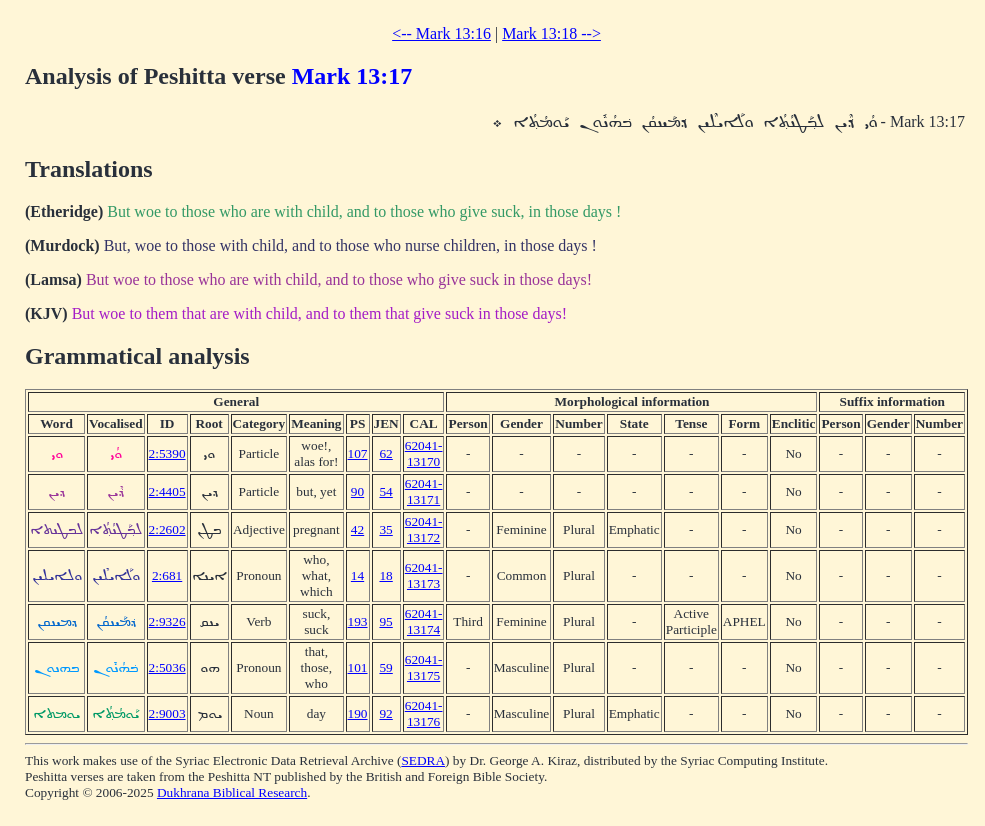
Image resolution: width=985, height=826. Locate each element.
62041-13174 (424, 621)
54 (385, 491)
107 (358, 453)
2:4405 (167, 491)
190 (358, 713)
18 (385, 575)
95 (385, 621)
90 (357, 491)
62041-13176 (424, 713)
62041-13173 (424, 575)
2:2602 (167, 529)
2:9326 (167, 621)
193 (358, 621)
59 (385, 667)
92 (385, 713)
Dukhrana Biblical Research (232, 792)
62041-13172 (424, 529)
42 (357, 529)
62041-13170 (424, 453)
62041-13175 (424, 667)
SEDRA (423, 760)
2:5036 (167, 667)
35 (385, 529)
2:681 (167, 575)
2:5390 (167, 453)
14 (357, 575)
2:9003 (167, 713)
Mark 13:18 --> (551, 33)
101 (358, 667)
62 (385, 453)
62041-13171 (424, 491)
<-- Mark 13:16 (441, 33)
